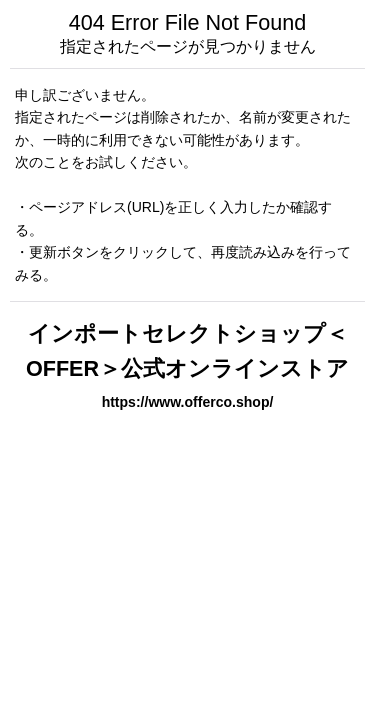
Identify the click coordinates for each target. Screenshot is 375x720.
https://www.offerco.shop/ (188, 402)
